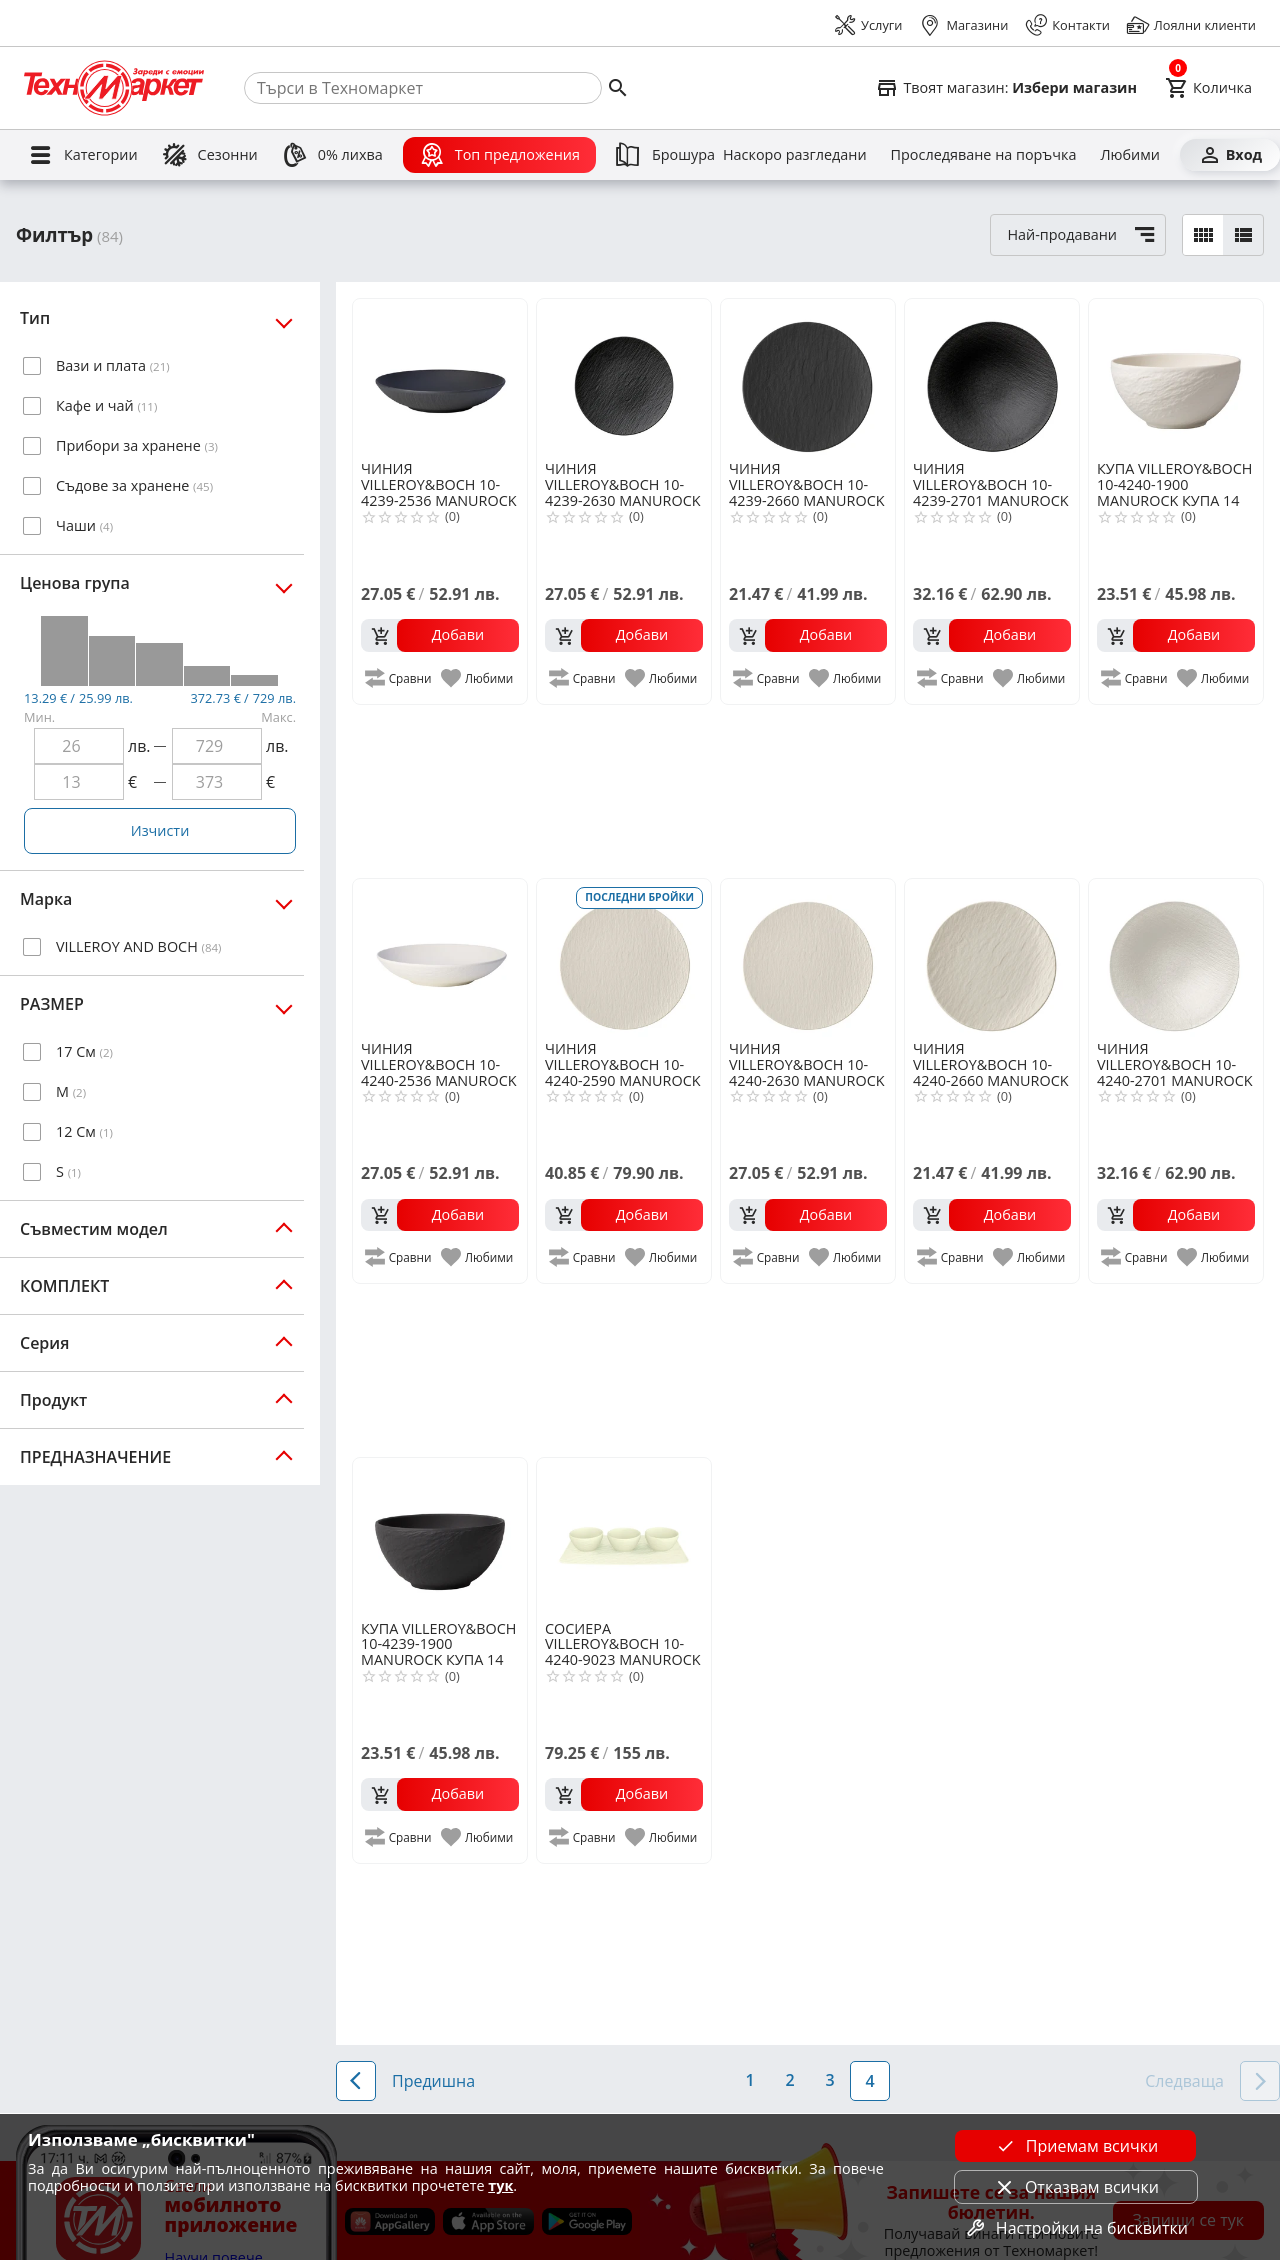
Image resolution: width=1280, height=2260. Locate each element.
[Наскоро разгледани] (795, 155)
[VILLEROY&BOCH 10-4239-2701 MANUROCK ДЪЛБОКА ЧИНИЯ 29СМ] (992, 378)
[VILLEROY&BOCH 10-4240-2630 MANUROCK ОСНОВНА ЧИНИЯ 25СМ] (808, 958)
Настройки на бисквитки (1076, 2228)
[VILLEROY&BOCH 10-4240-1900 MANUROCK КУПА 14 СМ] (1176, 378)
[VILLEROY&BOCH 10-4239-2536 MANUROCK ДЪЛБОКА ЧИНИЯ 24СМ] (440, 378)
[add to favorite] (478, 678)
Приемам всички (1076, 2146)
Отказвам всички (1076, 2187)
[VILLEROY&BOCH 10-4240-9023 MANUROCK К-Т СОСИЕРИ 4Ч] (624, 1537)
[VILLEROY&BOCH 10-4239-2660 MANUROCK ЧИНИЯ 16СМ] (808, 378)
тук (500, 2185)
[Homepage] (114, 88)
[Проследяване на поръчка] (984, 155)
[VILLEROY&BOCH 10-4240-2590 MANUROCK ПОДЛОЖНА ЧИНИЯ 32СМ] (624, 958)
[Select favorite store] (1006, 88)
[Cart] (1208, 88)
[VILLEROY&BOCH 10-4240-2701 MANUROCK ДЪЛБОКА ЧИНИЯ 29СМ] (1176, 958)
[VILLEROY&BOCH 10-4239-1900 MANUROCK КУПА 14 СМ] (440, 1537)
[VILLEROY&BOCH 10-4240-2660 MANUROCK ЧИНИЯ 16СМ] (992, 958)
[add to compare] (399, 678)
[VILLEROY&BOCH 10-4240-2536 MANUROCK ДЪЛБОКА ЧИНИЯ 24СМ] (440, 958)
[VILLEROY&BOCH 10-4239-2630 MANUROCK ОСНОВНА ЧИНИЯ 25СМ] (624, 378)
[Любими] (1129, 155)
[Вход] (1230, 155)
